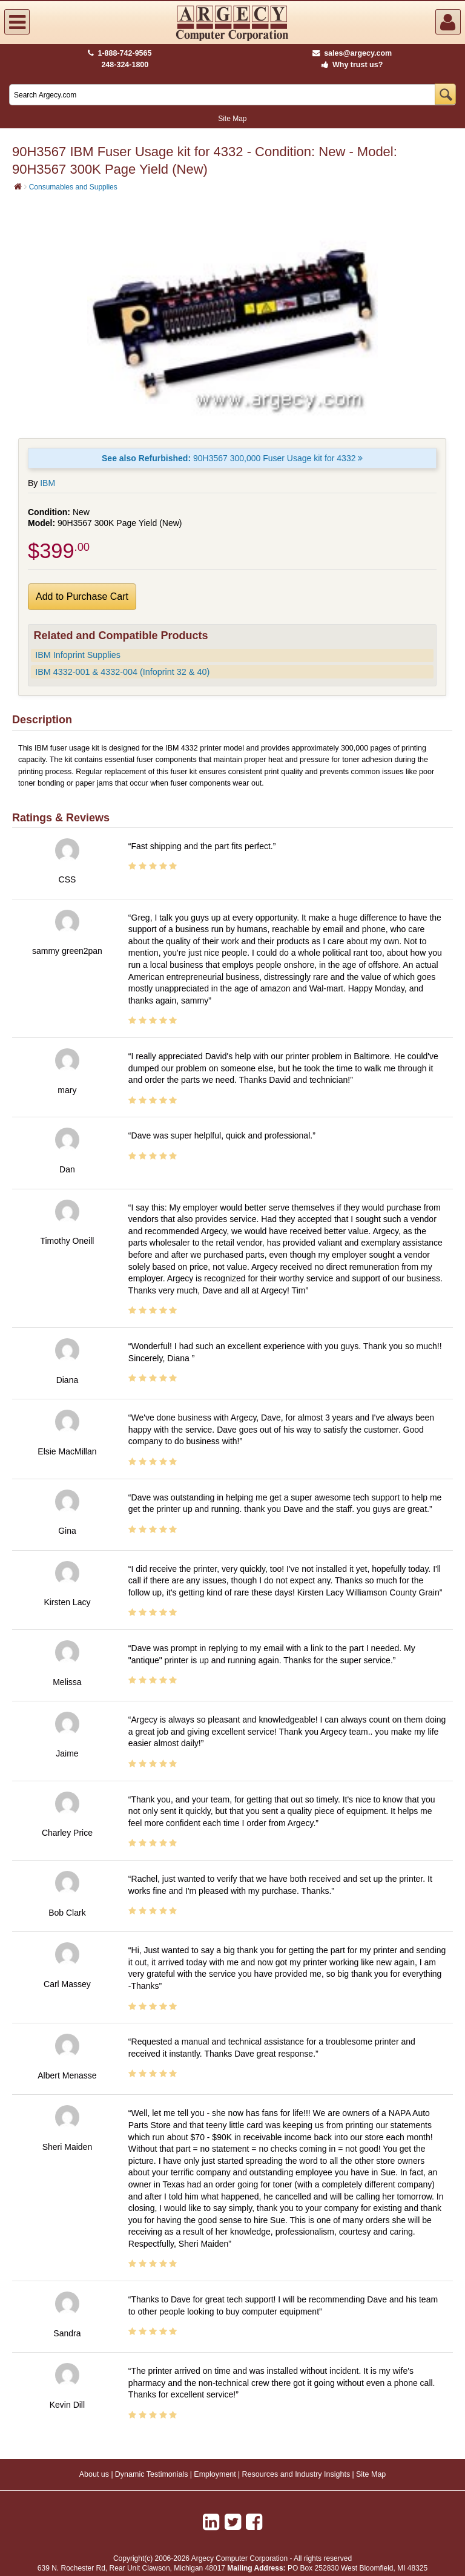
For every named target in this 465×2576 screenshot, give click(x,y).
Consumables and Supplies (73, 187)
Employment (215, 2474)
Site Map (232, 118)
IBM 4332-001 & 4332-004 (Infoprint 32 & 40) (122, 672)
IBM (47, 483)
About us (94, 2474)
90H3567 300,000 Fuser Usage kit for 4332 (232, 458)
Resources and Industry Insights (296, 2474)
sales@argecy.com (352, 53)
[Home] (18, 186)
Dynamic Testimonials (151, 2474)
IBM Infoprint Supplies (77, 655)
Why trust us (350, 65)
